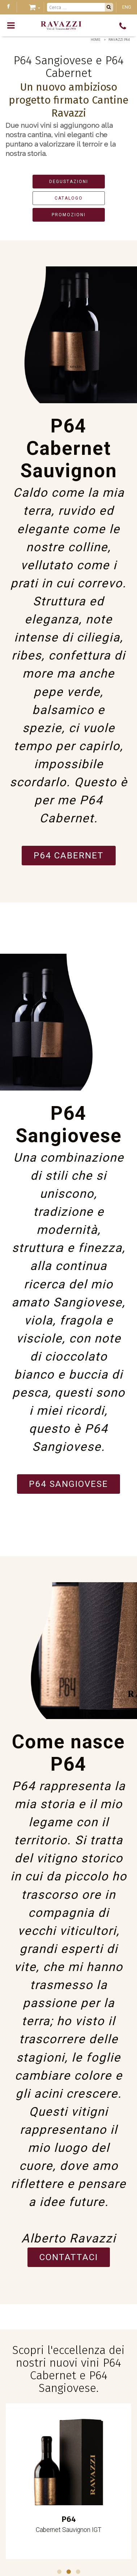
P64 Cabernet (69, 855)
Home (95, 40)
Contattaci (68, 2257)
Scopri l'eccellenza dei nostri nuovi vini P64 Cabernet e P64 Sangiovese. (68, 2369)
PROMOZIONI (69, 214)
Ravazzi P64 (119, 40)
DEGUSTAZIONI (68, 181)
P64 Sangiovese (68, 1484)
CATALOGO (69, 198)
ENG (126, 7)
